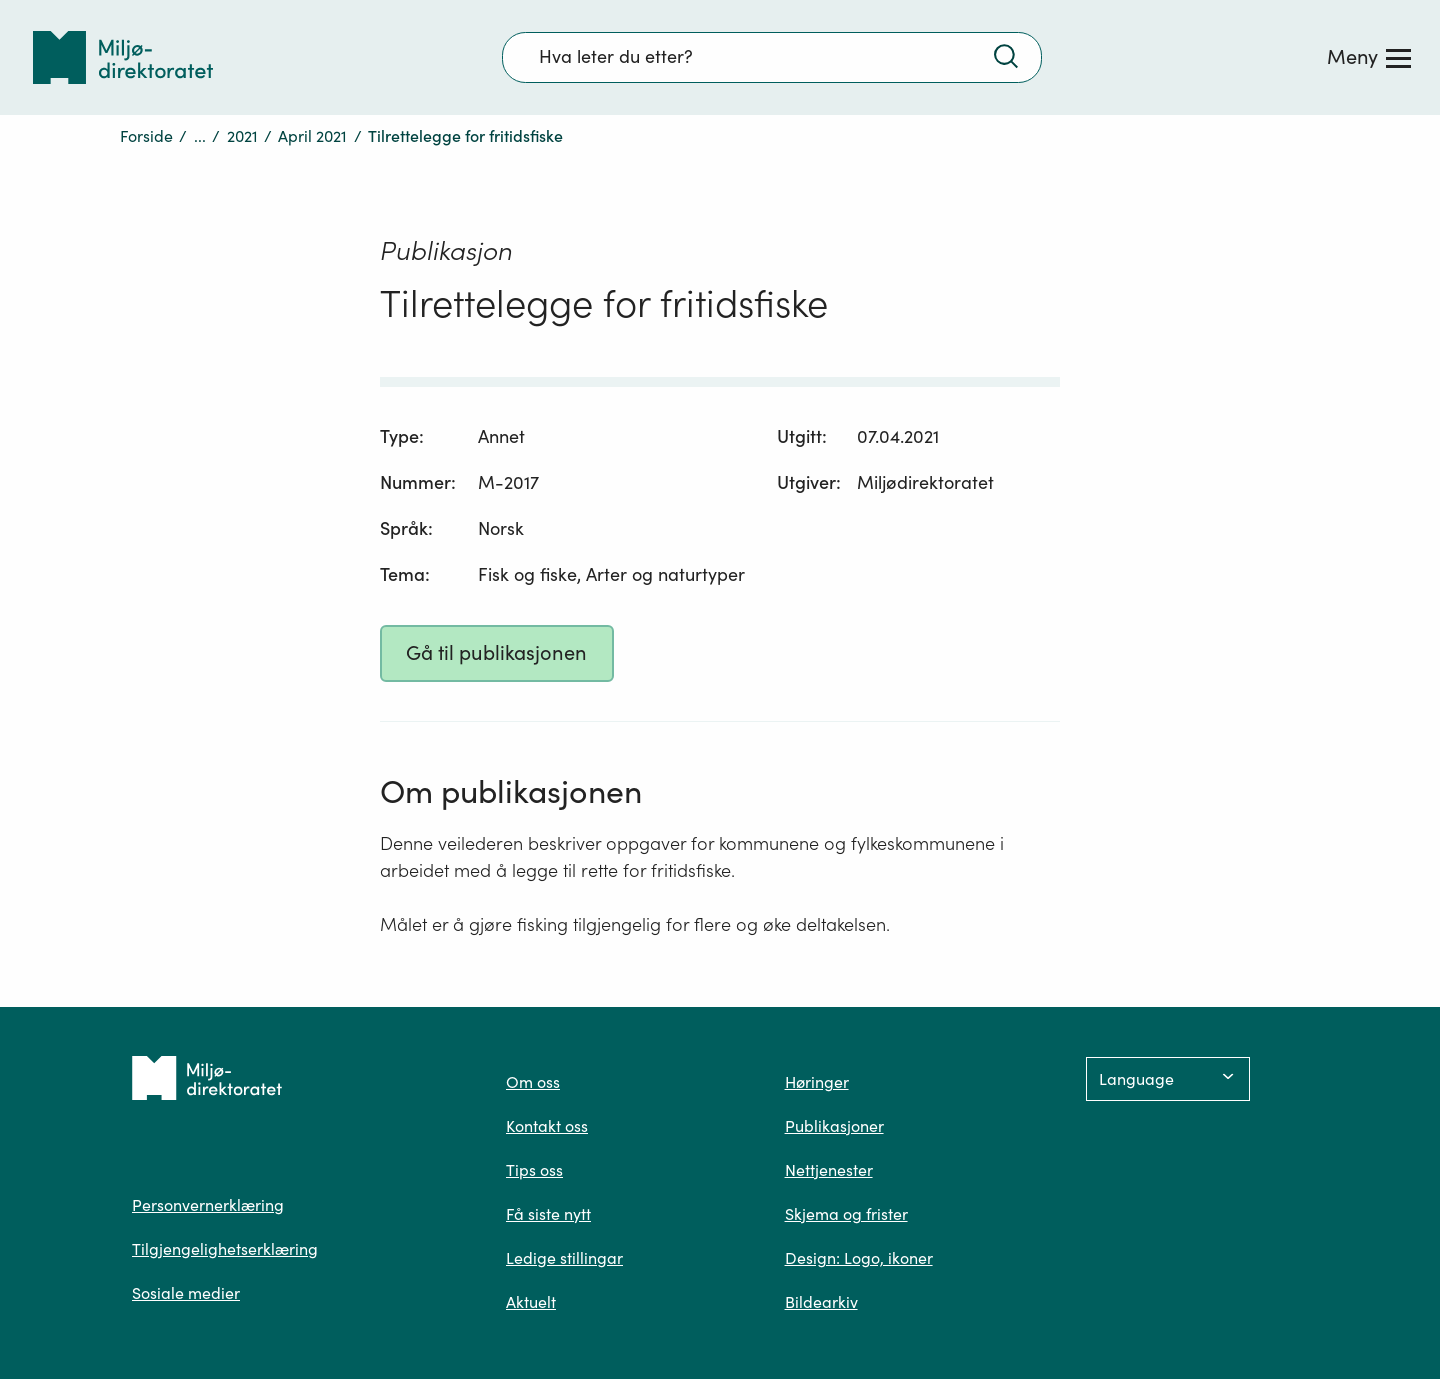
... (200, 136)
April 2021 (312, 136)
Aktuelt (531, 1302)
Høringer (817, 1082)
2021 (242, 136)
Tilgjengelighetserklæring (225, 1249)
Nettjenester (829, 1170)
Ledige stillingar (564, 1258)
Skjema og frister (846, 1214)
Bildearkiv (821, 1302)
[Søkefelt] (772, 57)
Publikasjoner (834, 1126)
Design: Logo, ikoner (859, 1258)
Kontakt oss (547, 1126)
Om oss (533, 1082)
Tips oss (534, 1170)
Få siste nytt (548, 1214)
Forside (146, 136)
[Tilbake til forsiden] (123, 57)
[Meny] (1369, 57)
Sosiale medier (186, 1293)
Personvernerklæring (208, 1205)
